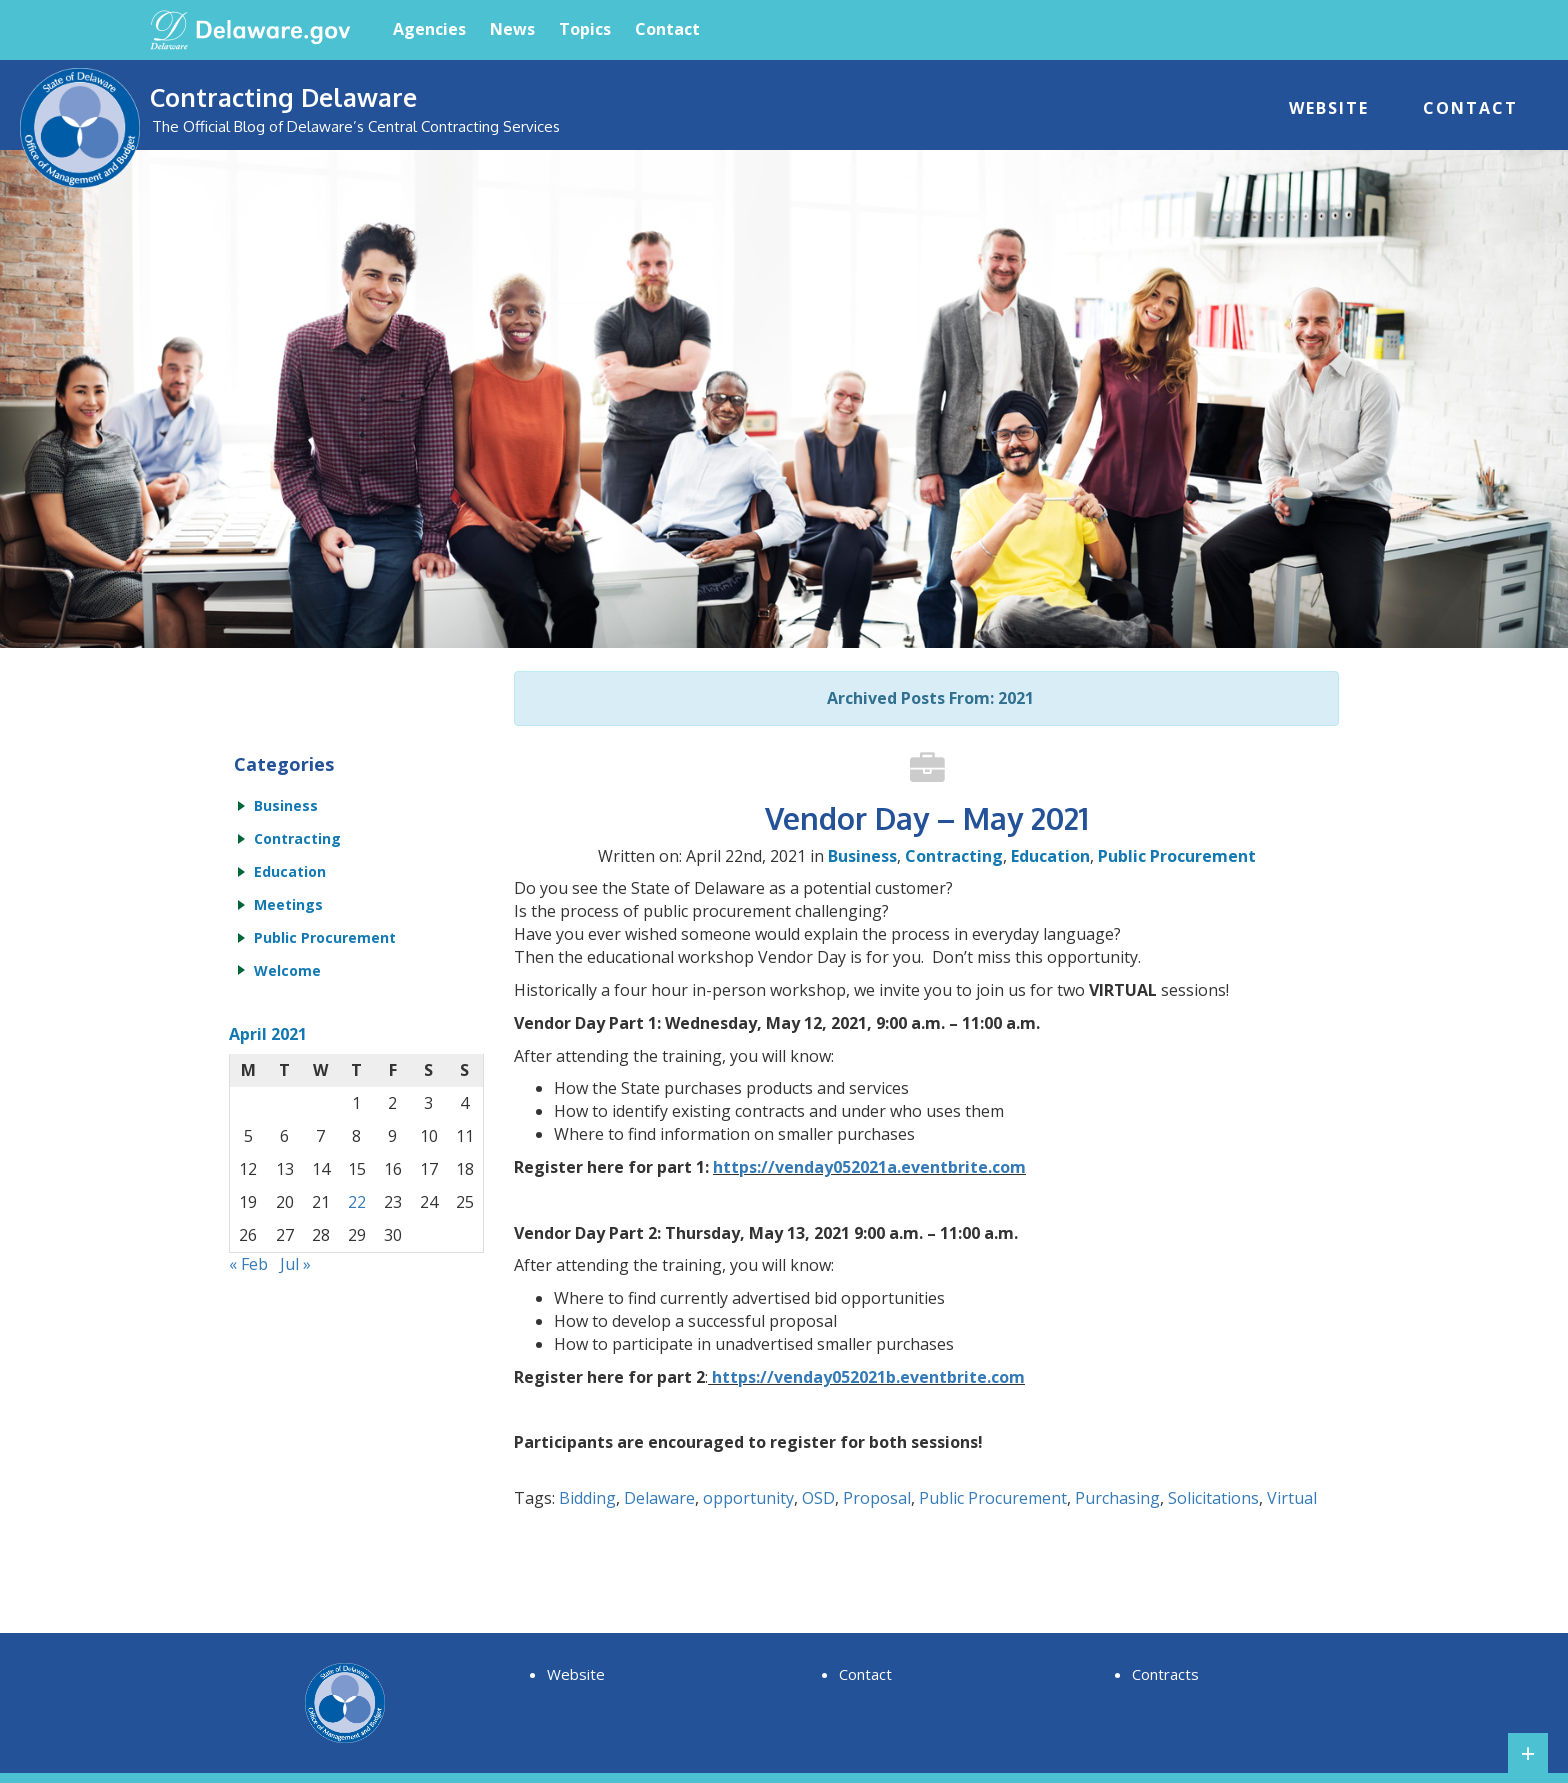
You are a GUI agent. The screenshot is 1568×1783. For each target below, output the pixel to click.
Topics (585, 29)
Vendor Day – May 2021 (927, 818)
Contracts (1165, 1674)
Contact (667, 29)
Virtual (1292, 1498)
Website (1329, 108)
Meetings (288, 904)
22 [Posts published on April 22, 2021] (357, 1202)
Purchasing (1117, 1498)
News (512, 29)
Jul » (295, 1264)
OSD (818, 1498)
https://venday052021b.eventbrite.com (868, 1377)
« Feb (248, 1264)
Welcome (287, 970)
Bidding (587, 1498)
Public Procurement (1177, 856)
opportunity (748, 1498)
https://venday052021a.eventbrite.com (869, 1167)
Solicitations (1213, 1498)
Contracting (954, 856)
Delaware (659, 1498)
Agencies (429, 29)
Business (862, 856)
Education (1050, 856)
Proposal (877, 1498)
